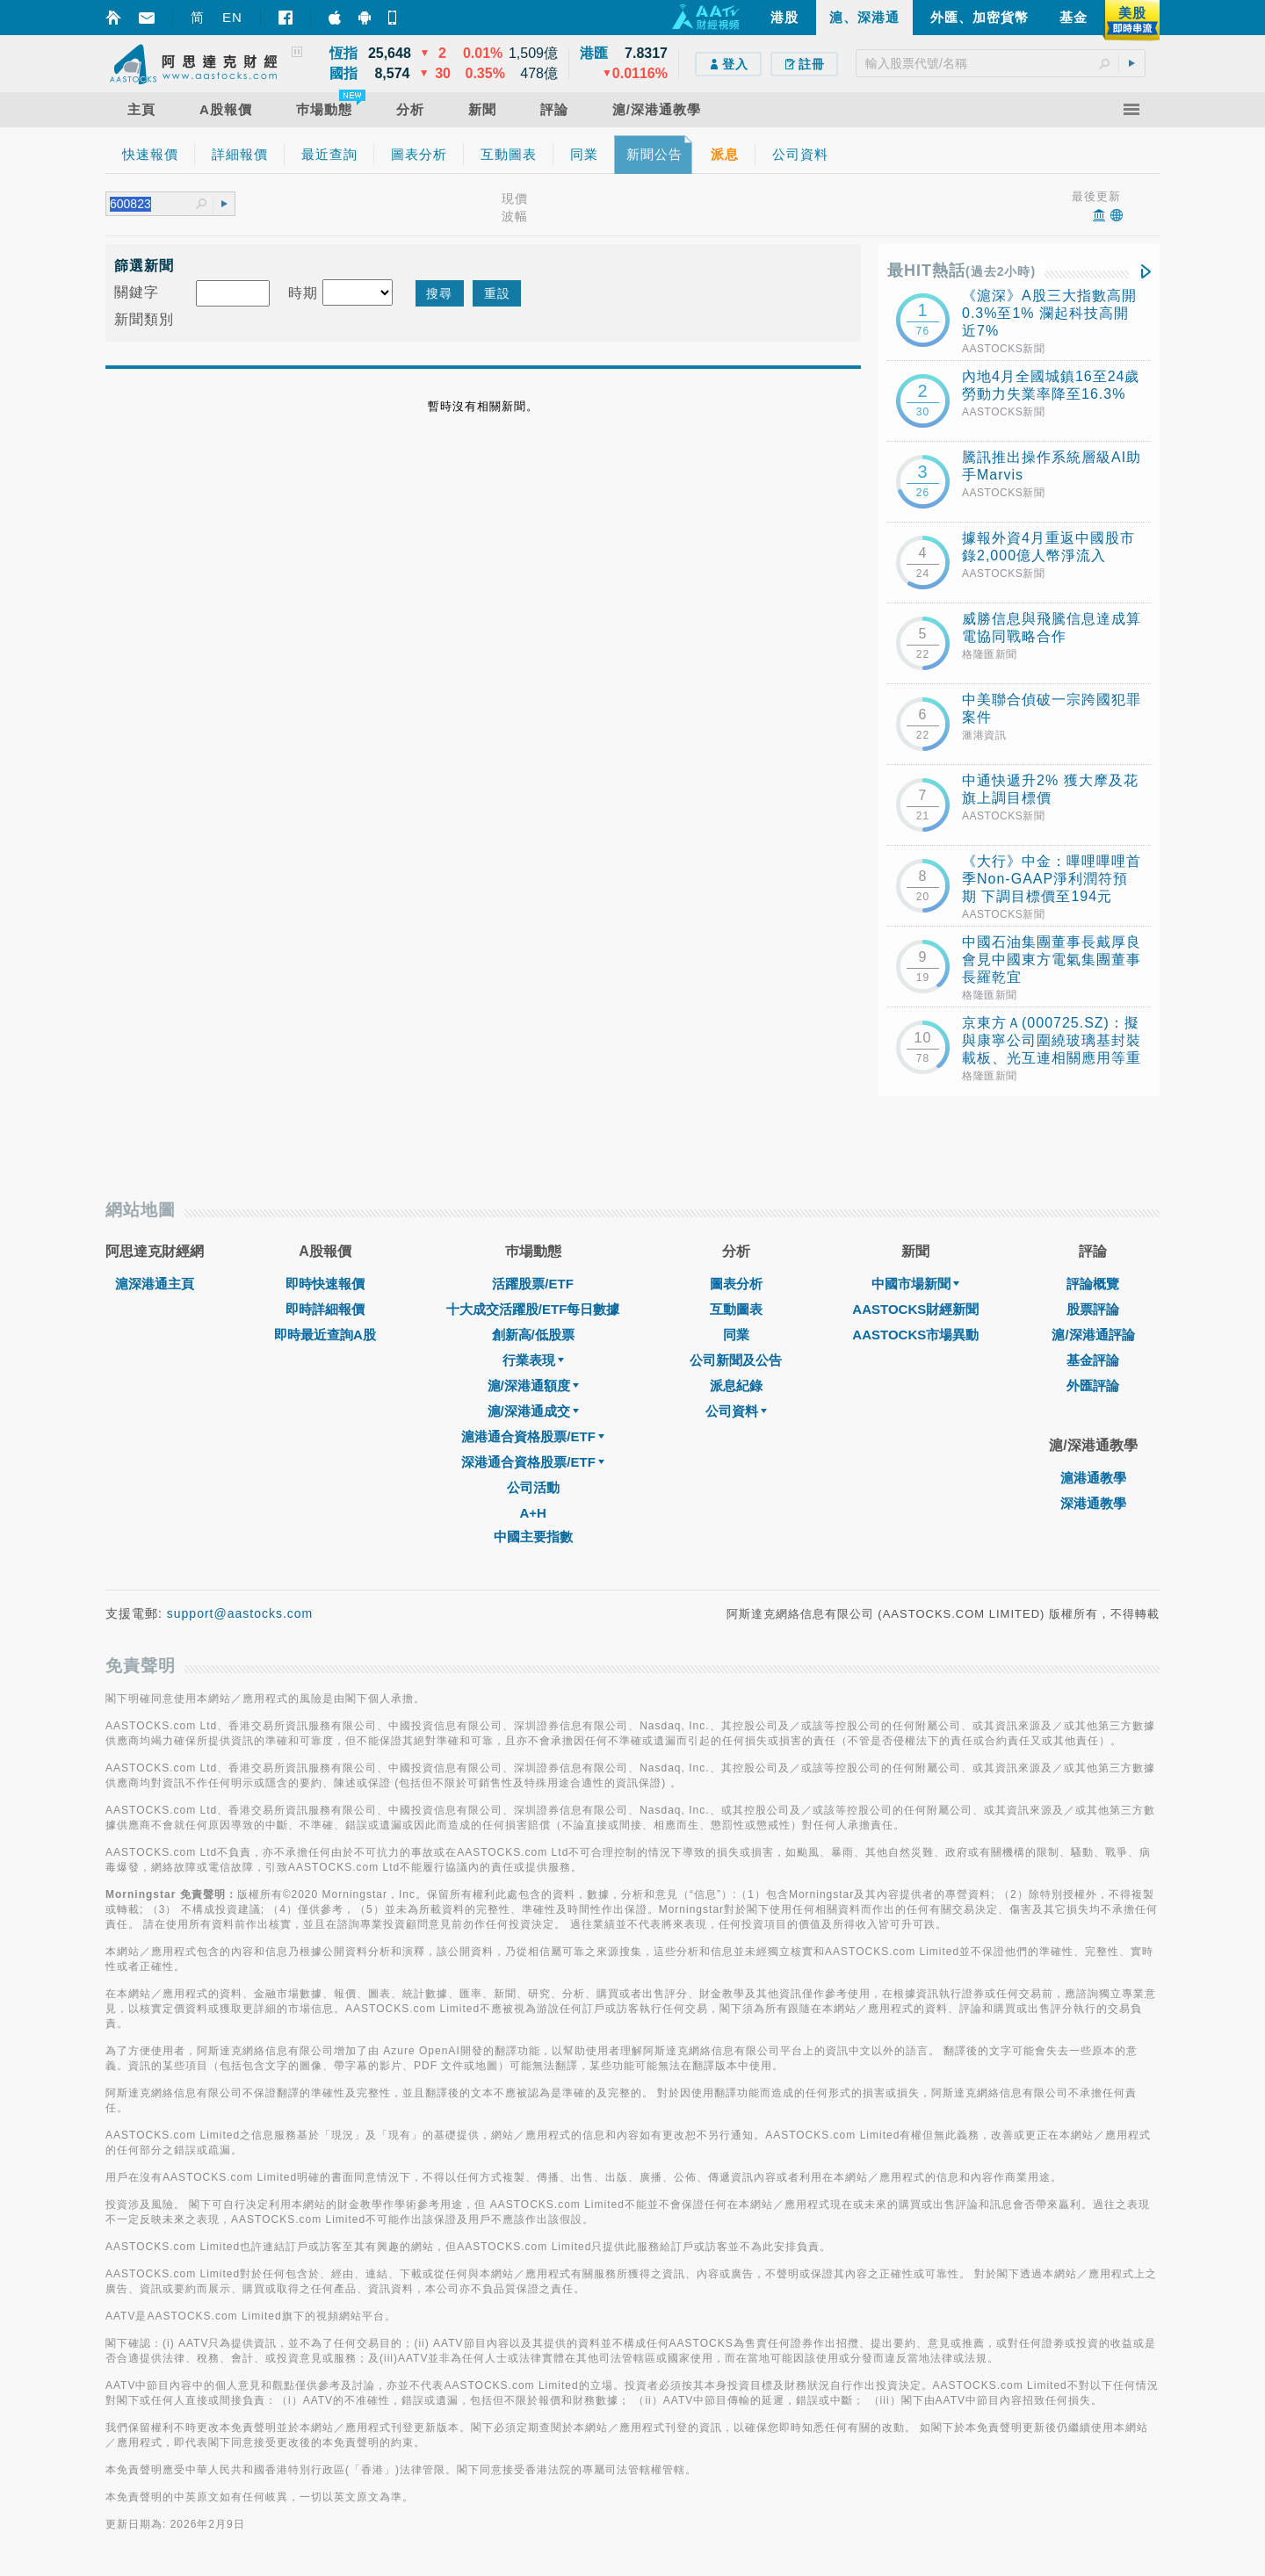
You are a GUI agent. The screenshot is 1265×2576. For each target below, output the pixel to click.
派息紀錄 (736, 1385)
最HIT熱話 (961, 270)
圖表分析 (736, 1283)
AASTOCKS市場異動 (915, 1334)
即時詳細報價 (325, 1309)
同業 (736, 1334)
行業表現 (533, 1360)
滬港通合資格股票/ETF (532, 1436)
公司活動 (533, 1487)
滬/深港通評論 (1093, 1334)
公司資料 (736, 1410)
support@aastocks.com (240, 1613)
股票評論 (1092, 1309)
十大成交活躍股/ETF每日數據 (533, 1309)
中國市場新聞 (915, 1283)
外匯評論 (1092, 1385)
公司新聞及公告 (736, 1360)
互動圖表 (736, 1309)
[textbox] (1001, 63)
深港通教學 (1093, 1503)
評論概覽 (1092, 1283)
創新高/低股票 (533, 1334)
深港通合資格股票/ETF (532, 1461)
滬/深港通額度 (533, 1385)
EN (232, 17)
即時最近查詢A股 (325, 1334)
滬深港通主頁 (154, 1283)
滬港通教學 (1093, 1477)
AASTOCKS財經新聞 (915, 1309)
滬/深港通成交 (533, 1410)
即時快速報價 (325, 1283)
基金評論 (1092, 1360)
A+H (532, 1512)
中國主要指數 (533, 1536)
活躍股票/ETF (533, 1283)
